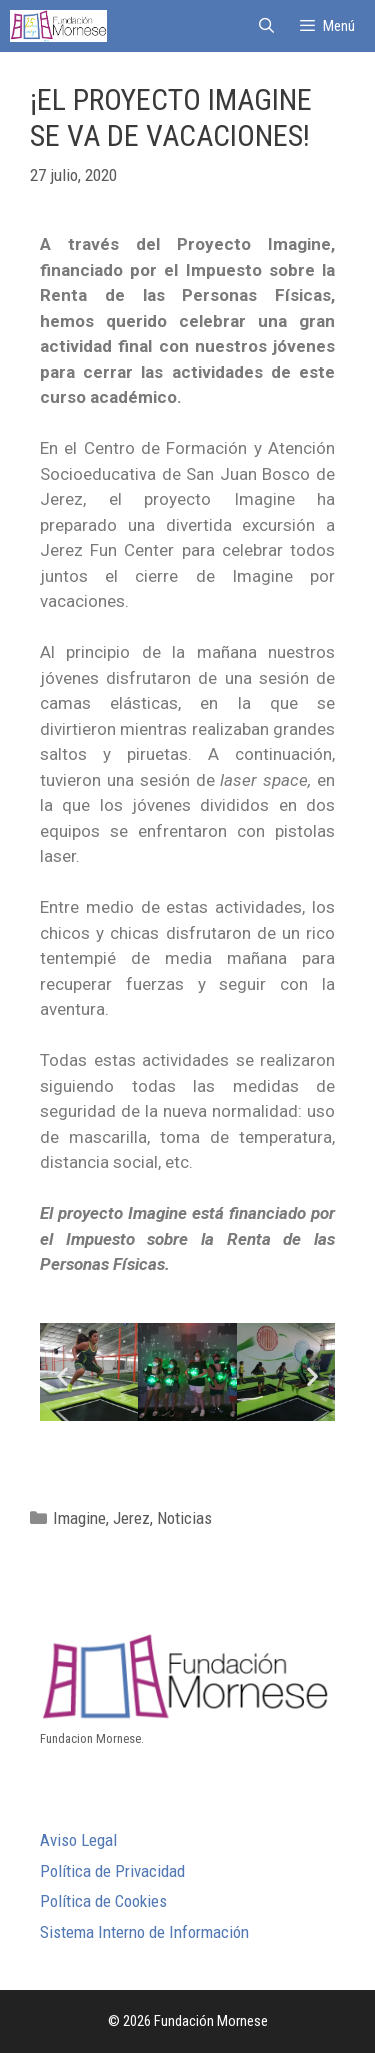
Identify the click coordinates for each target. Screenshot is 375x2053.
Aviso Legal (78, 1840)
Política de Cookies (103, 1901)
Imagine (79, 1518)
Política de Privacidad (112, 1871)
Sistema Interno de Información (144, 1932)
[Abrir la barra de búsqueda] (265, 26)
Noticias (184, 1518)
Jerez (131, 1518)
